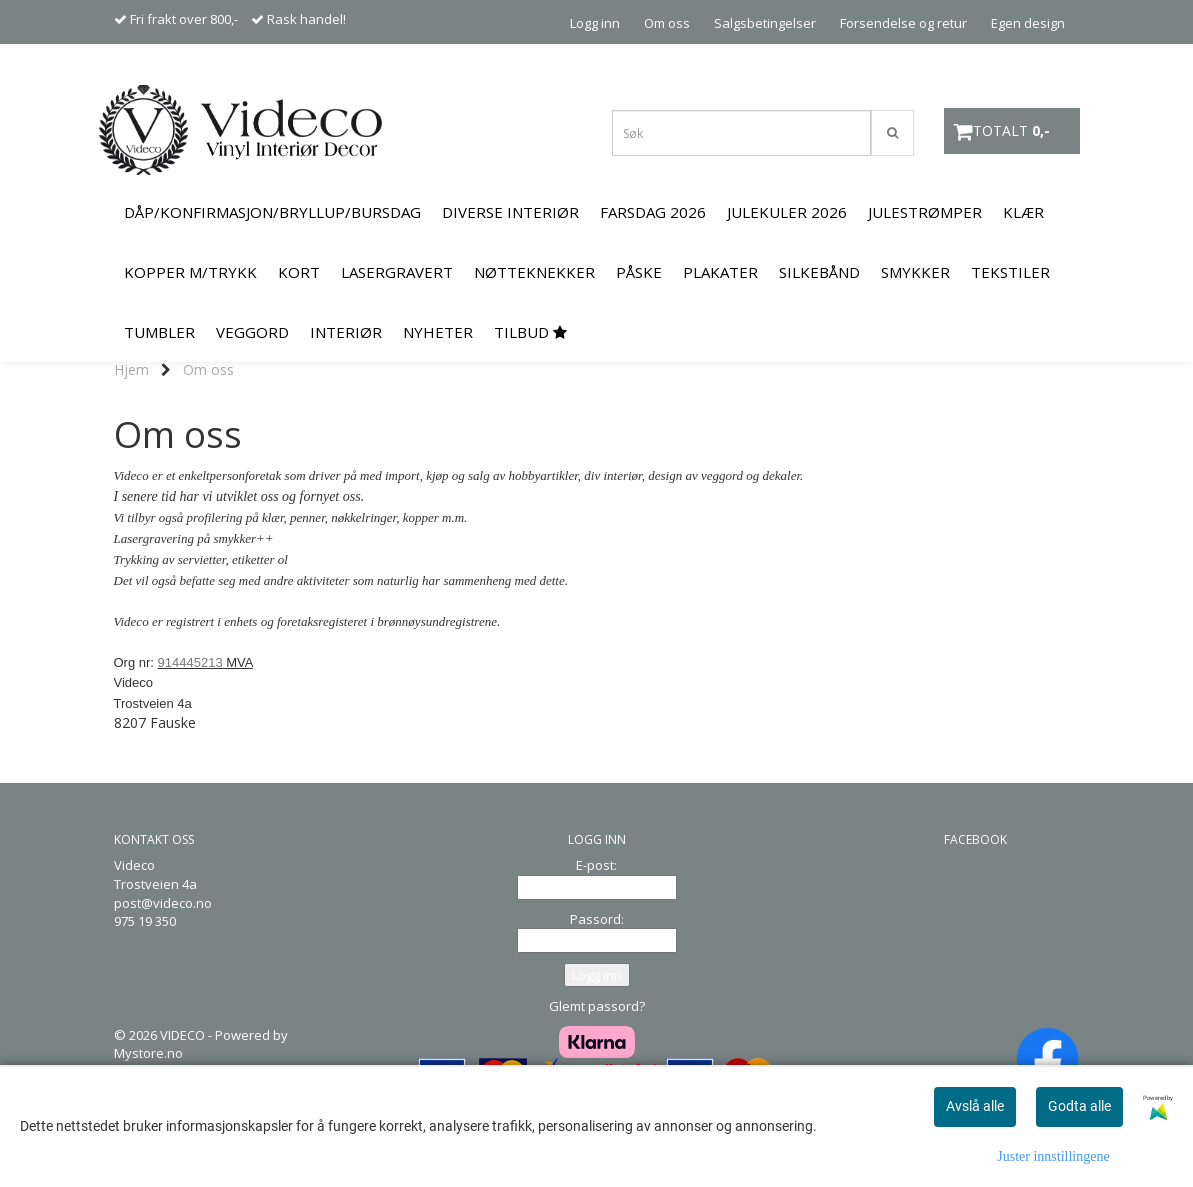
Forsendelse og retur (903, 23)
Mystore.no (148, 1053)
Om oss (667, 23)
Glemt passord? (597, 1006)
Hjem (131, 369)
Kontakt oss (1029, 66)
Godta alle (1079, 1106)
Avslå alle (975, 1106)
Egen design (1028, 23)
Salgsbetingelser (765, 23)
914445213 (190, 662)
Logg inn (595, 23)
